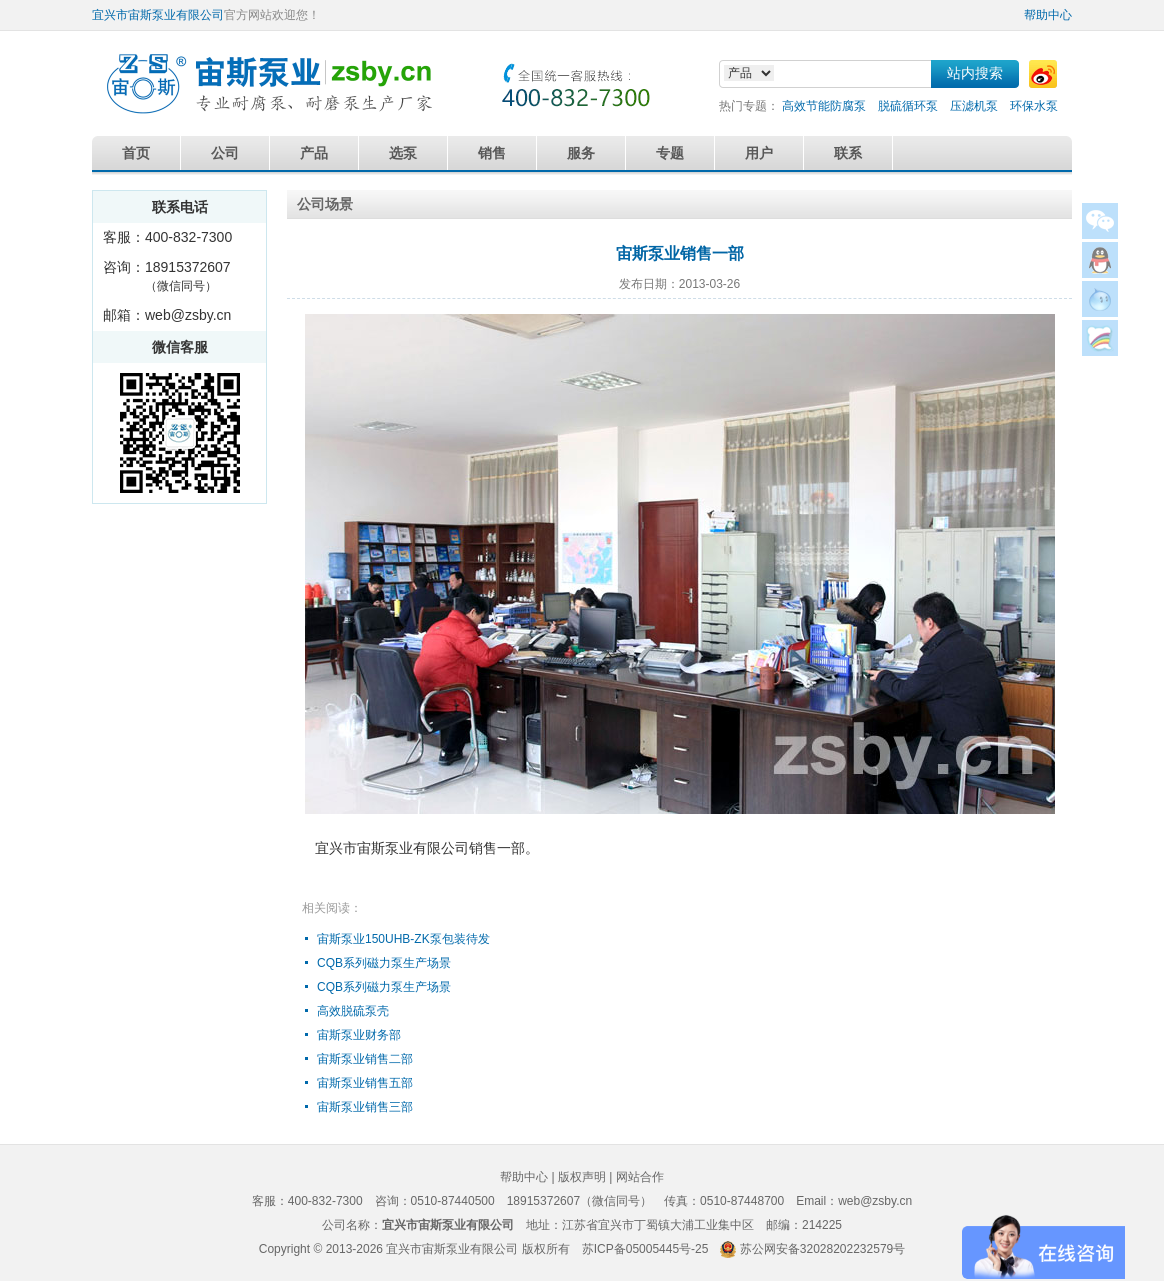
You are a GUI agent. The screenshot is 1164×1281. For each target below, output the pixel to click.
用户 (759, 153)
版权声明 (582, 1177)
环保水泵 (1034, 106)
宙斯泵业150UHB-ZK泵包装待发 (403, 939)
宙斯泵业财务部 (359, 1035)
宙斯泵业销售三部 (365, 1107)
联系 (848, 153)
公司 (225, 153)
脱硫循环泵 (908, 106)
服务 (581, 153)
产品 (314, 153)
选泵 (403, 153)
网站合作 (640, 1177)
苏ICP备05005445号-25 (645, 1249)
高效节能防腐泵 (824, 106)
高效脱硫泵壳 (353, 1011)
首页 (136, 153)
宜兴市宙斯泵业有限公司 (158, 15)
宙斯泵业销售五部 (365, 1083)
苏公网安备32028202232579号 (822, 1249)
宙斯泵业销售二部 (365, 1059)
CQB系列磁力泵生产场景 (384, 963)
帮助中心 (1048, 15)
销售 (492, 153)
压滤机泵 (974, 106)
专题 (670, 153)
